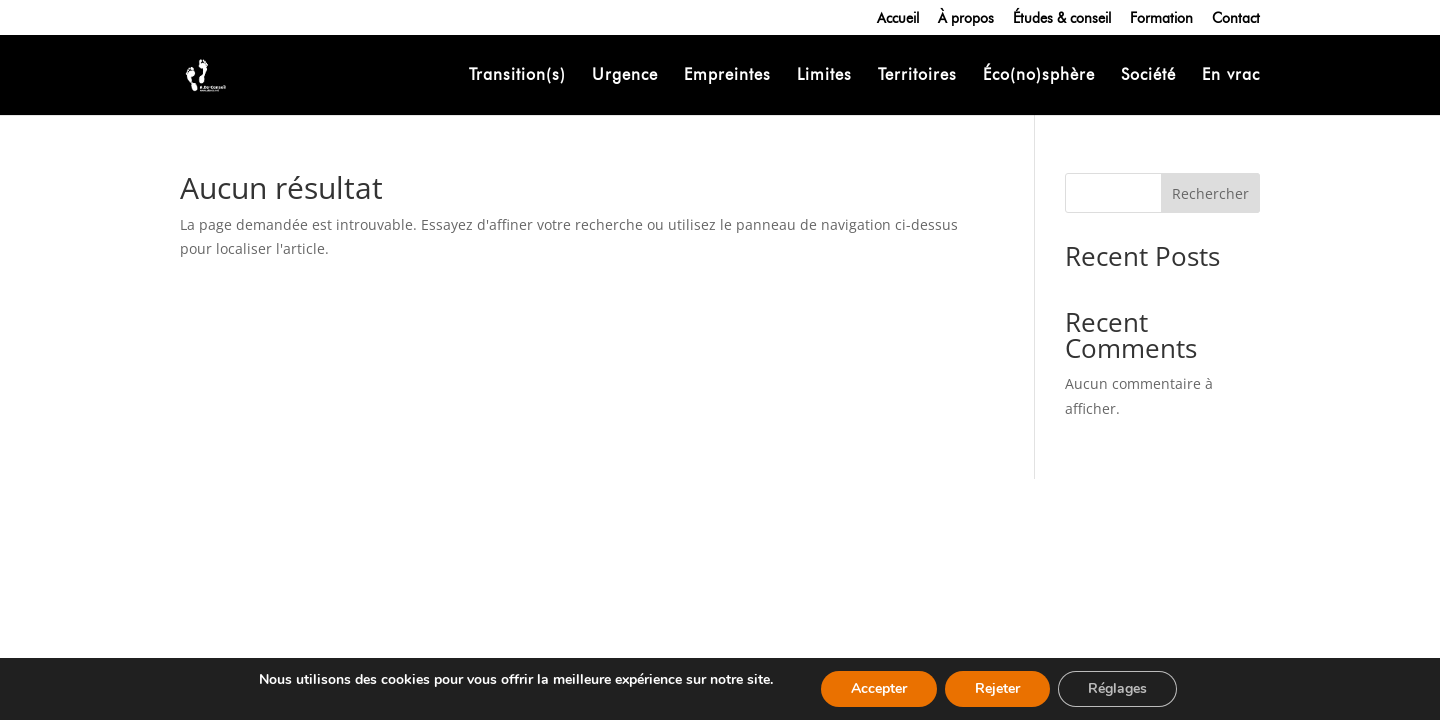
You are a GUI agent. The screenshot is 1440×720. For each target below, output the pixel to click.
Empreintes (727, 76)
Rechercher (1210, 193)
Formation (1161, 18)
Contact (1236, 18)
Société (1148, 76)
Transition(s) (517, 76)
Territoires (917, 76)
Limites (824, 76)
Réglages (1117, 688)
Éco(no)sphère (1039, 76)
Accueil (898, 18)
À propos (966, 18)
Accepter (879, 688)
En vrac (1231, 76)
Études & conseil (1062, 18)
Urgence (625, 76)
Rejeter (997, 688)
